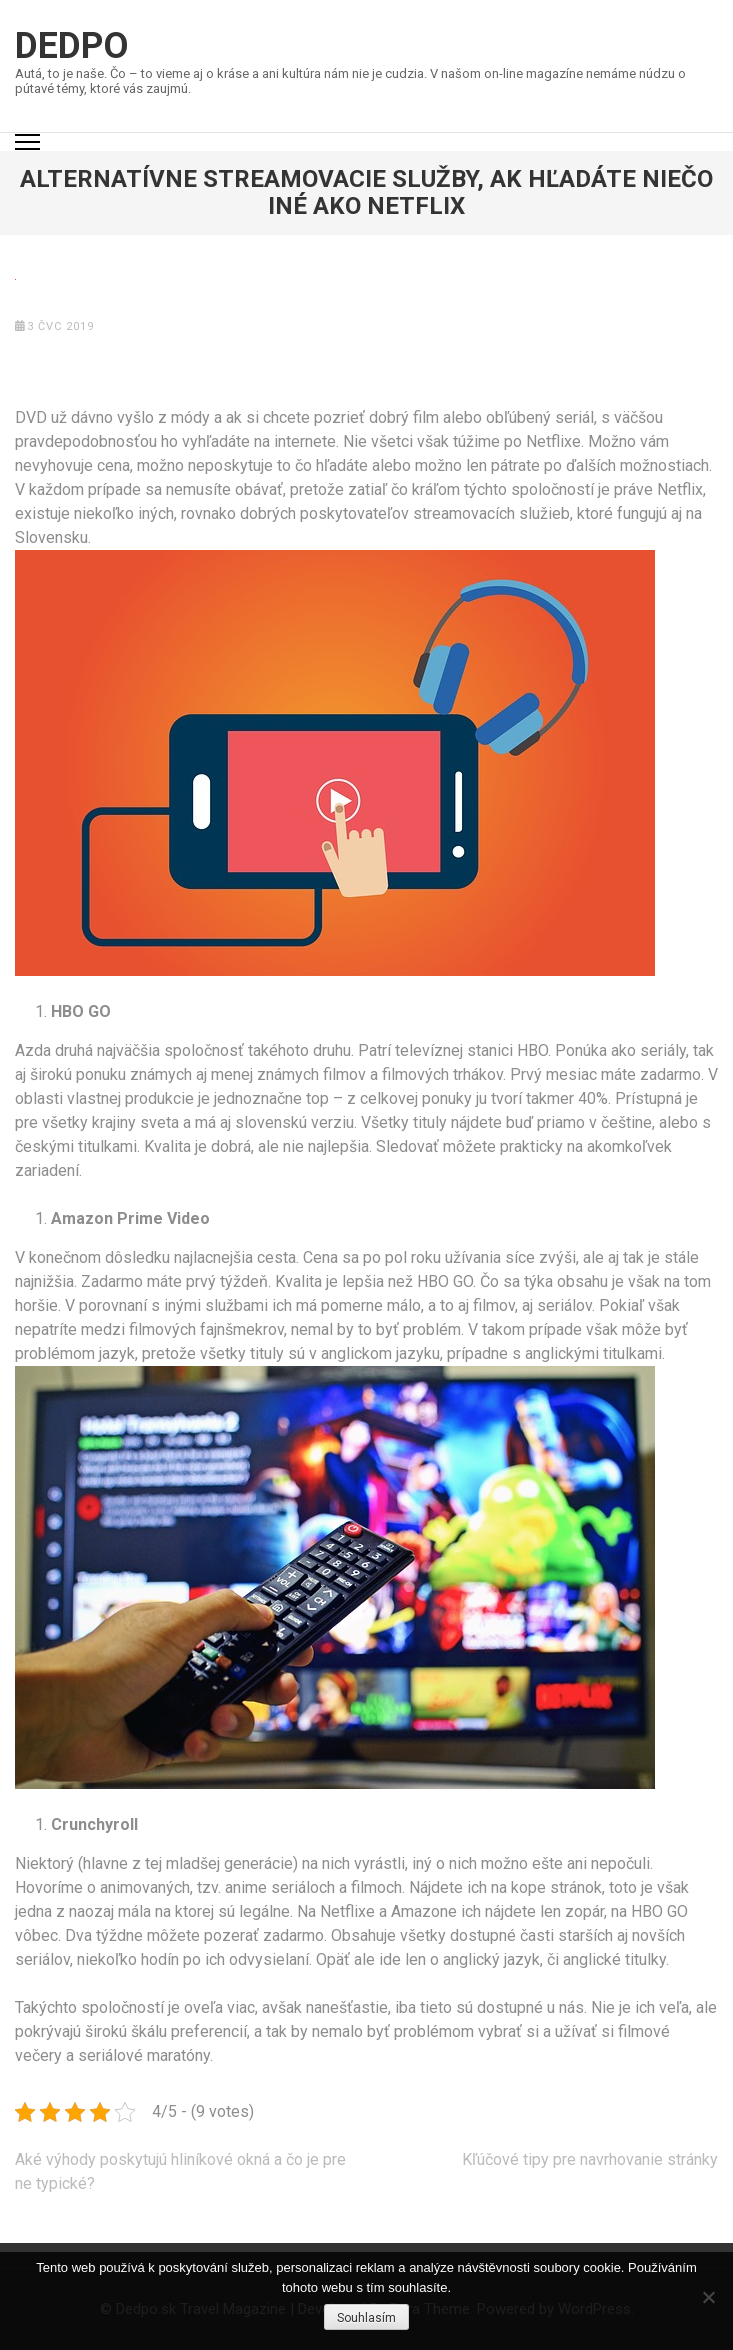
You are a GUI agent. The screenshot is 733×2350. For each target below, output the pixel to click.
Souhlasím (366, 2318)
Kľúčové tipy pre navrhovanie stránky (590, 2159)
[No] (708, 2297)
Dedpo (72, 46)
